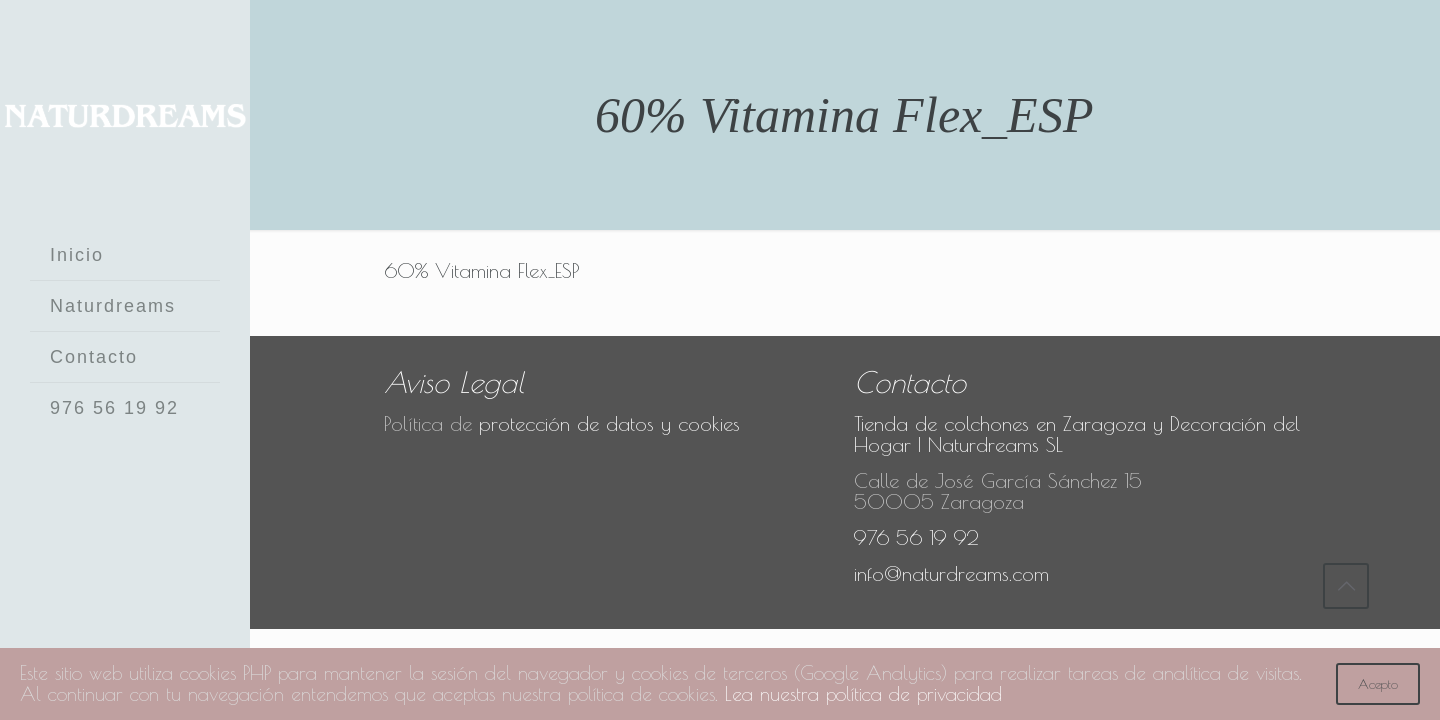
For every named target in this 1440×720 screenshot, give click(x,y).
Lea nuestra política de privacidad (999, 694)
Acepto (1378, 684)
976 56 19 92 (916, 537)
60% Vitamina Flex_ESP (482, 270)
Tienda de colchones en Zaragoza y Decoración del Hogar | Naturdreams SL (1077, 434)
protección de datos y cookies (609, 423)
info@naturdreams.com (951, 573)
